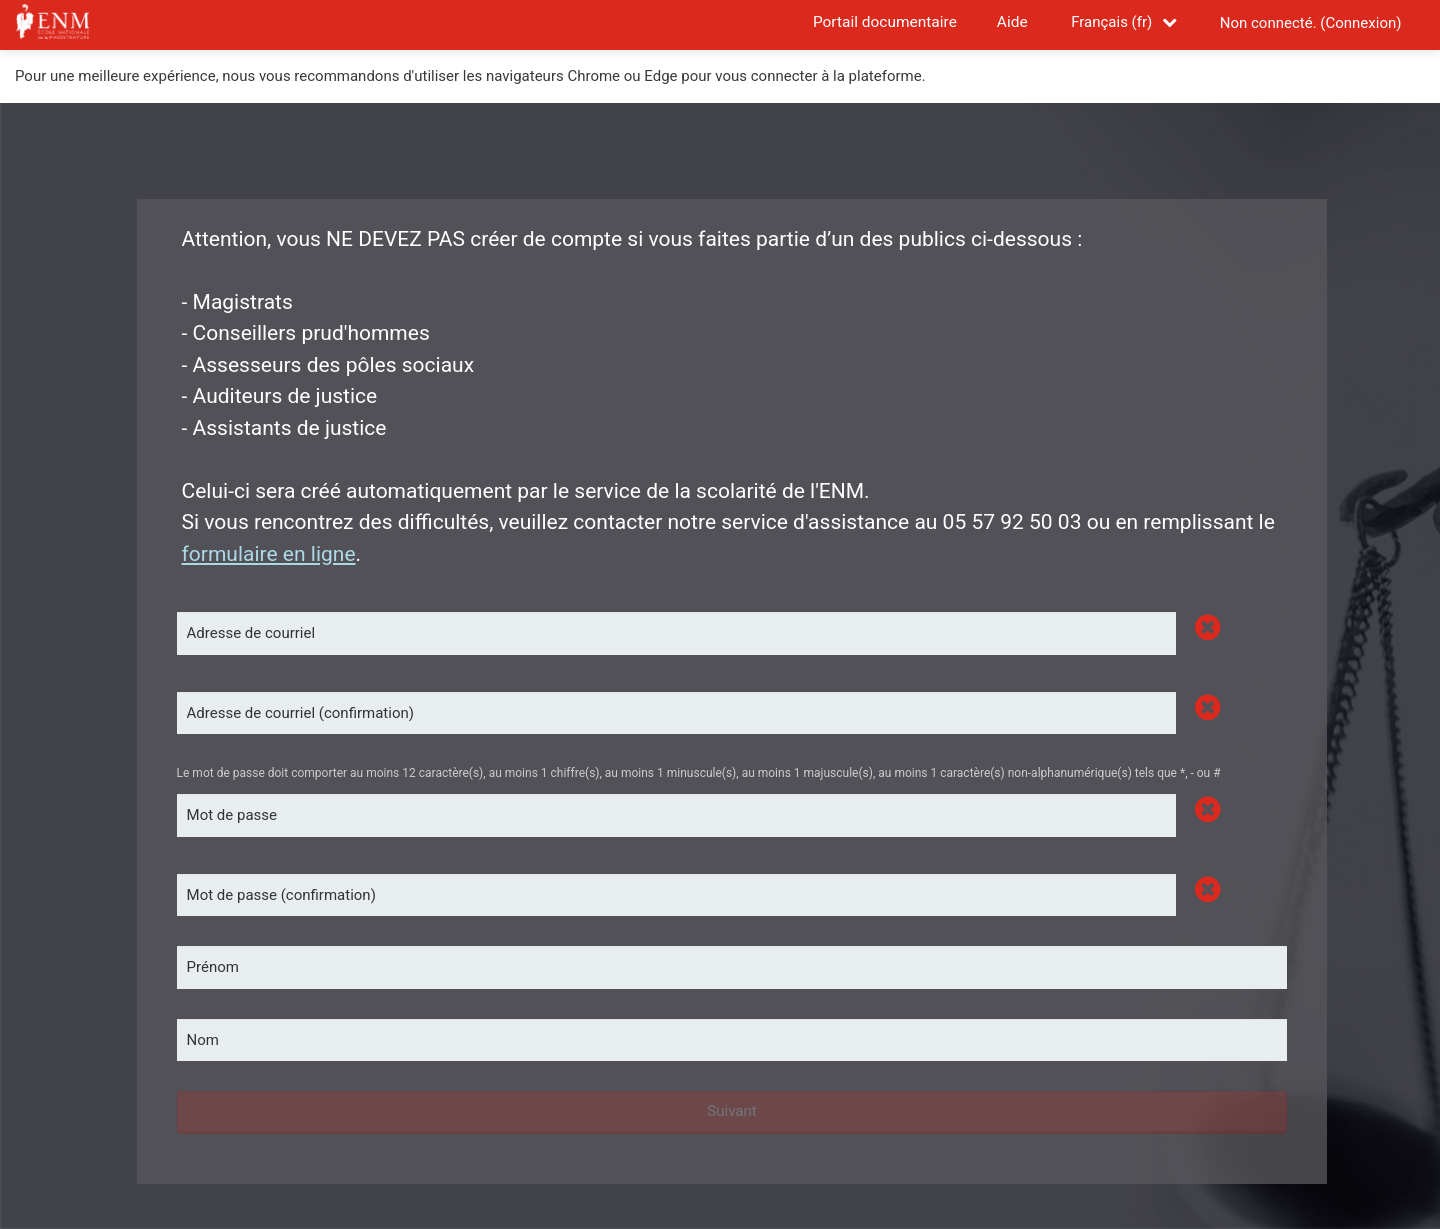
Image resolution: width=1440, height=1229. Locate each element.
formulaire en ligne (269, 554)
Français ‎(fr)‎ (1111, 22)
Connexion (1360, 23)
